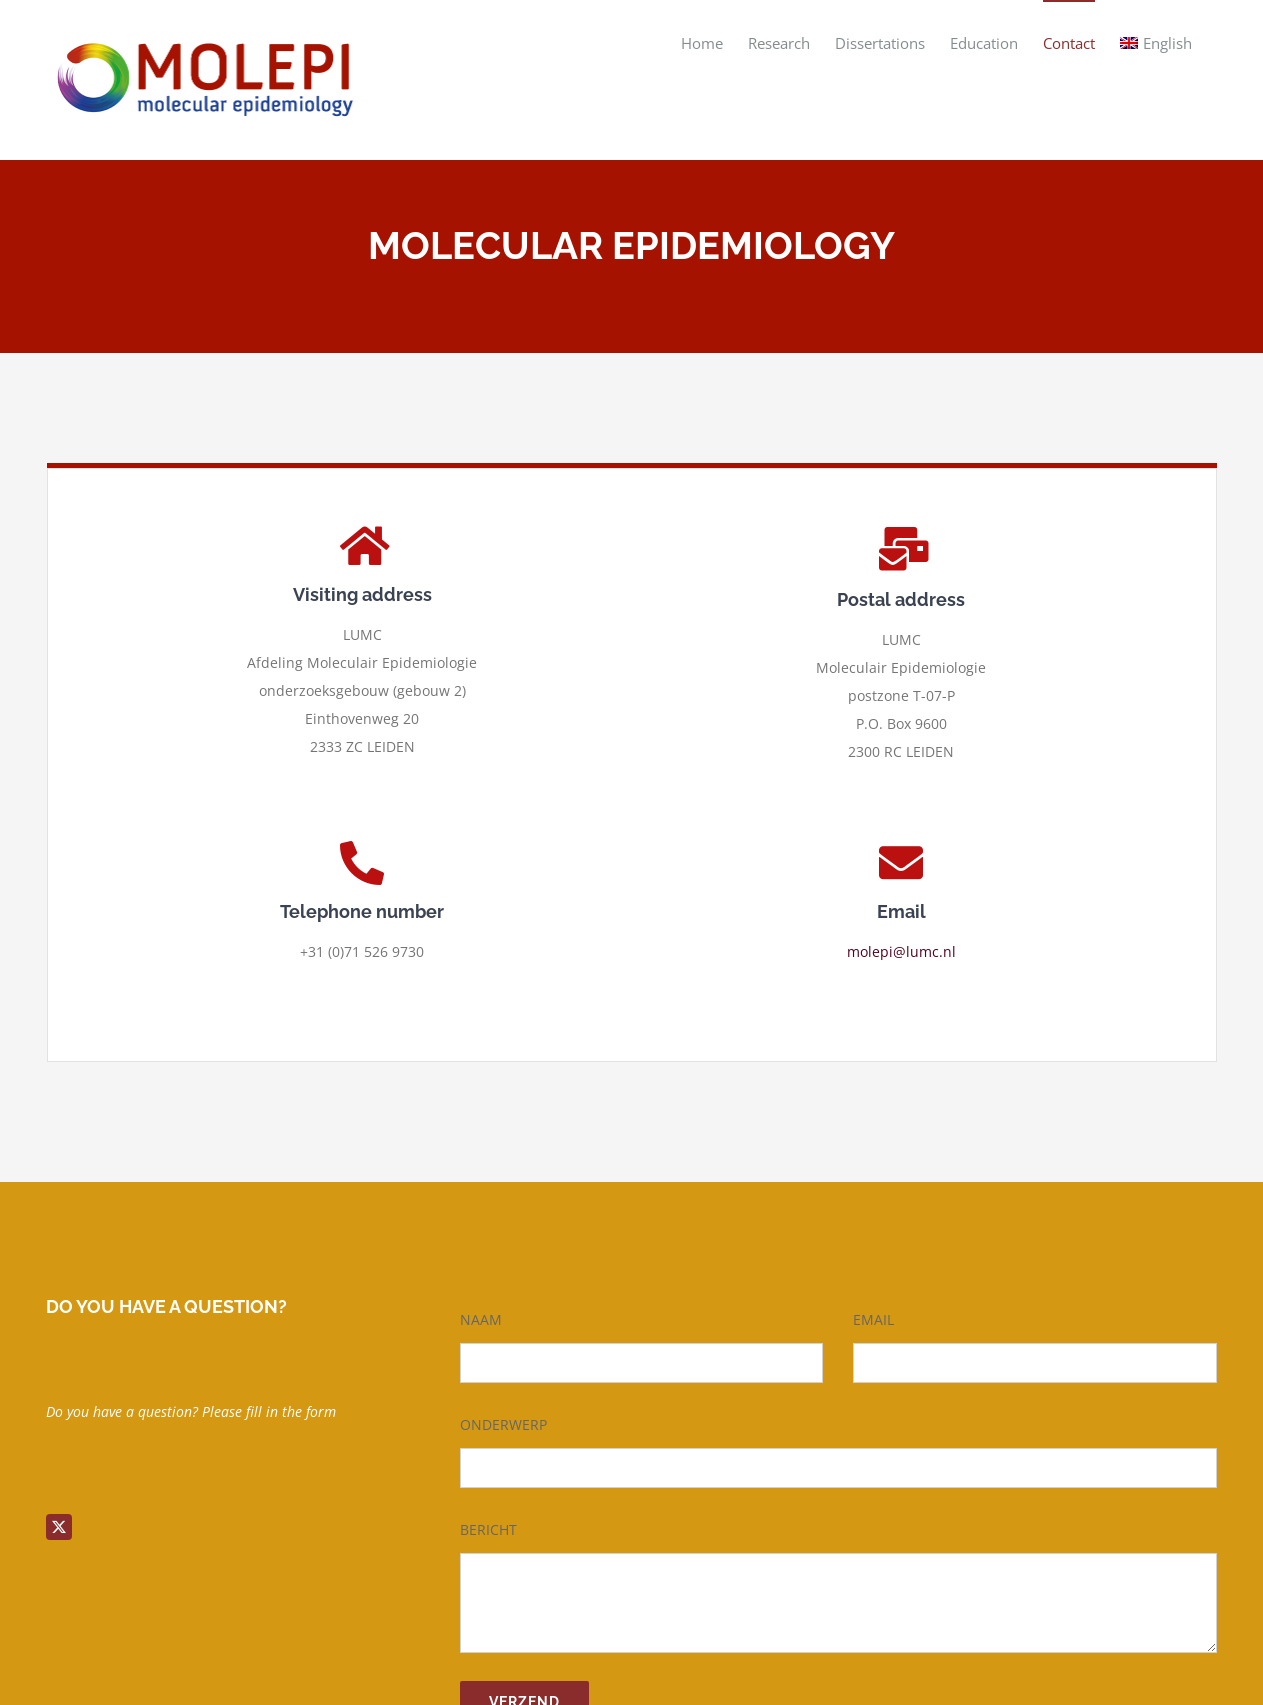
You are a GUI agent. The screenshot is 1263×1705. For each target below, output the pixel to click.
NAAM (481, 1319)
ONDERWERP (503, 1424)
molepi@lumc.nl (901, 951)
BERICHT (488, 1529)
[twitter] (59, 1527)
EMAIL (873, 1319)
